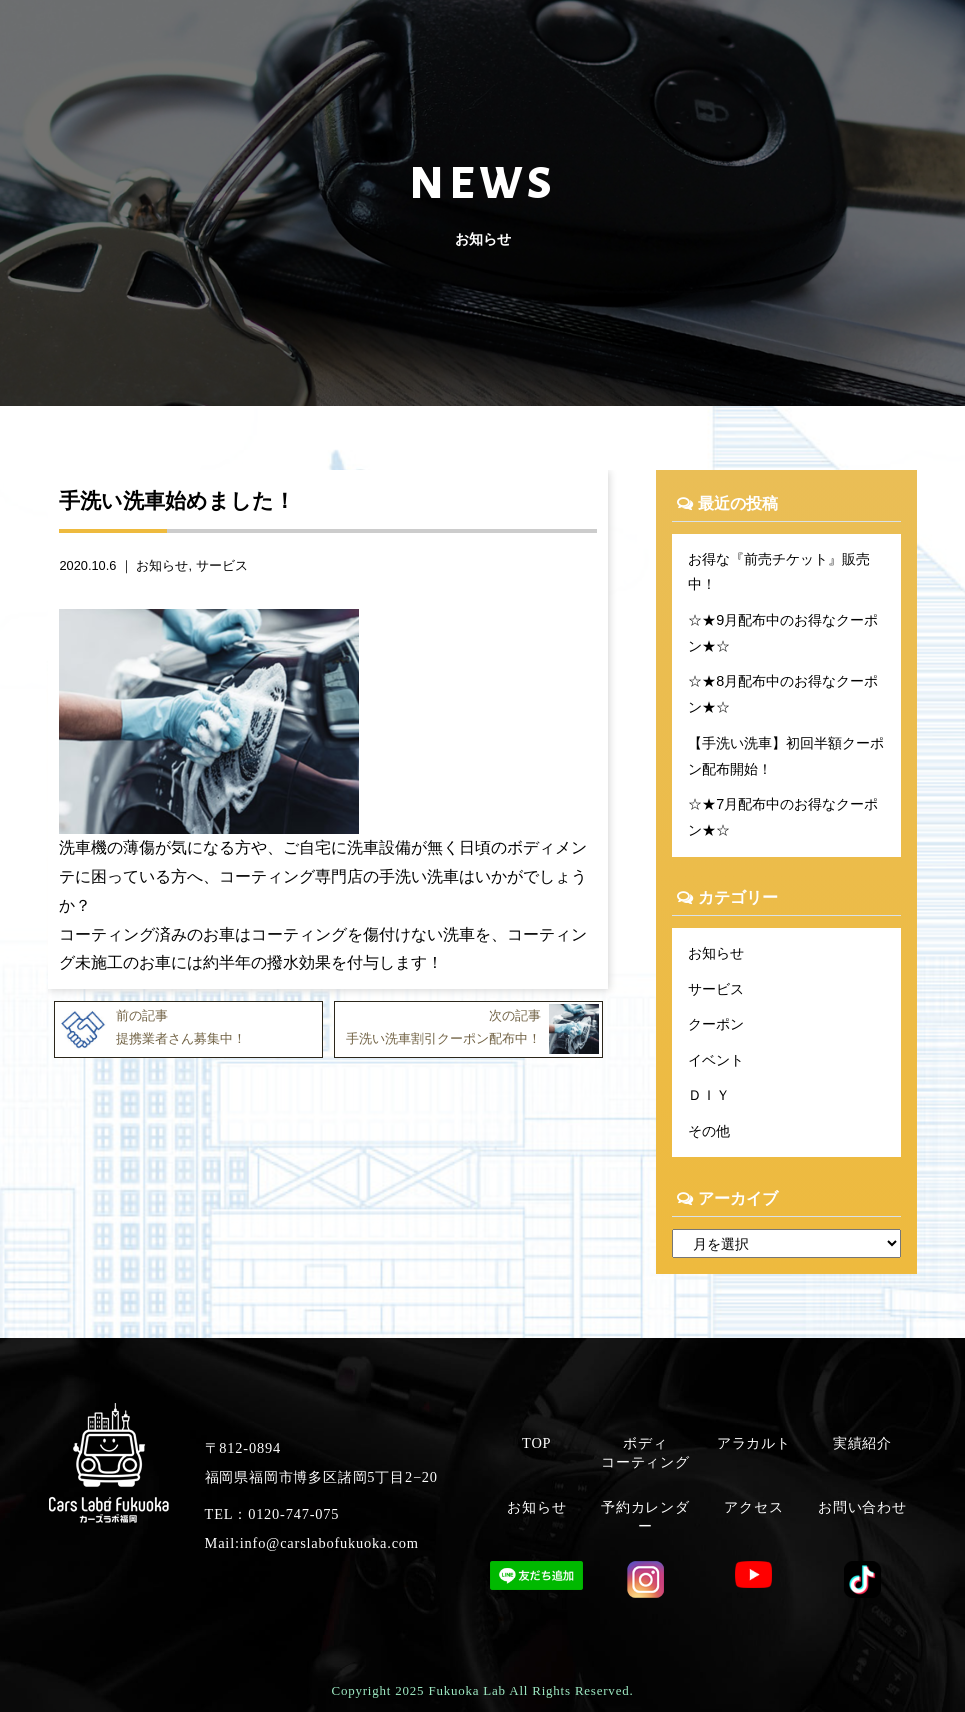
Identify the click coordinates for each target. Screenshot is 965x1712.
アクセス (753, 1507)
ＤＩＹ (709, 1095)
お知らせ (162, 565)
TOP (536, 1443)
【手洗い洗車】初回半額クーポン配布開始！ (786, 756)
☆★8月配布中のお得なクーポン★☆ (783, 694)
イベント (716, 1060)
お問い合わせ (862, 1507)
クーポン (716, 1024)
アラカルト (754, 1443)
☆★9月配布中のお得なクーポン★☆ (783, 633)
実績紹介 (862, 1443)
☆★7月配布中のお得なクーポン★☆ (783, 817)
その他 (709, 1131)
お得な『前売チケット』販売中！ (779, 572)
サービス (222, 565)
